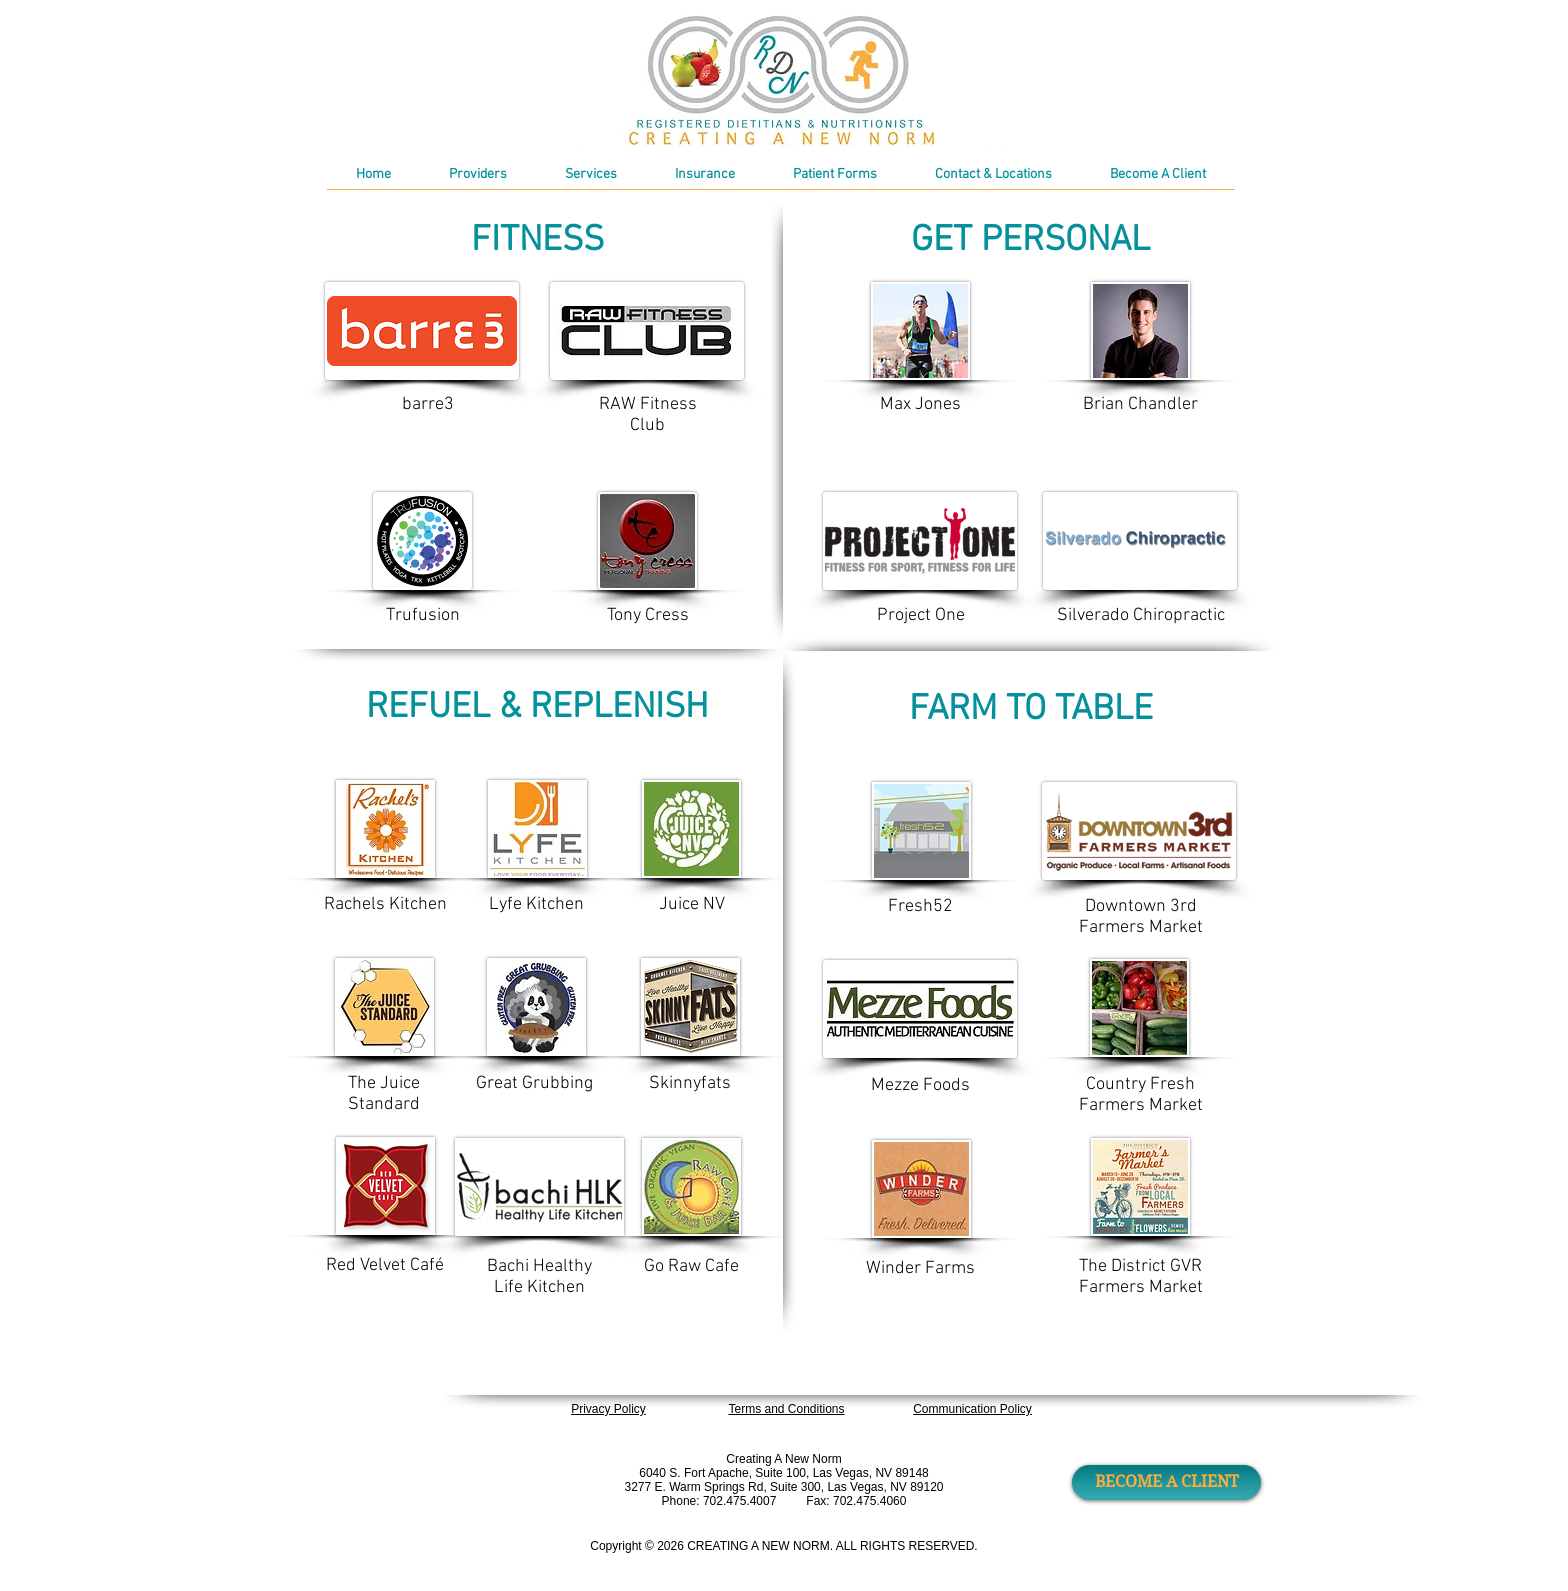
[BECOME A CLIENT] (1166, 1482)
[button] (835, 181)
